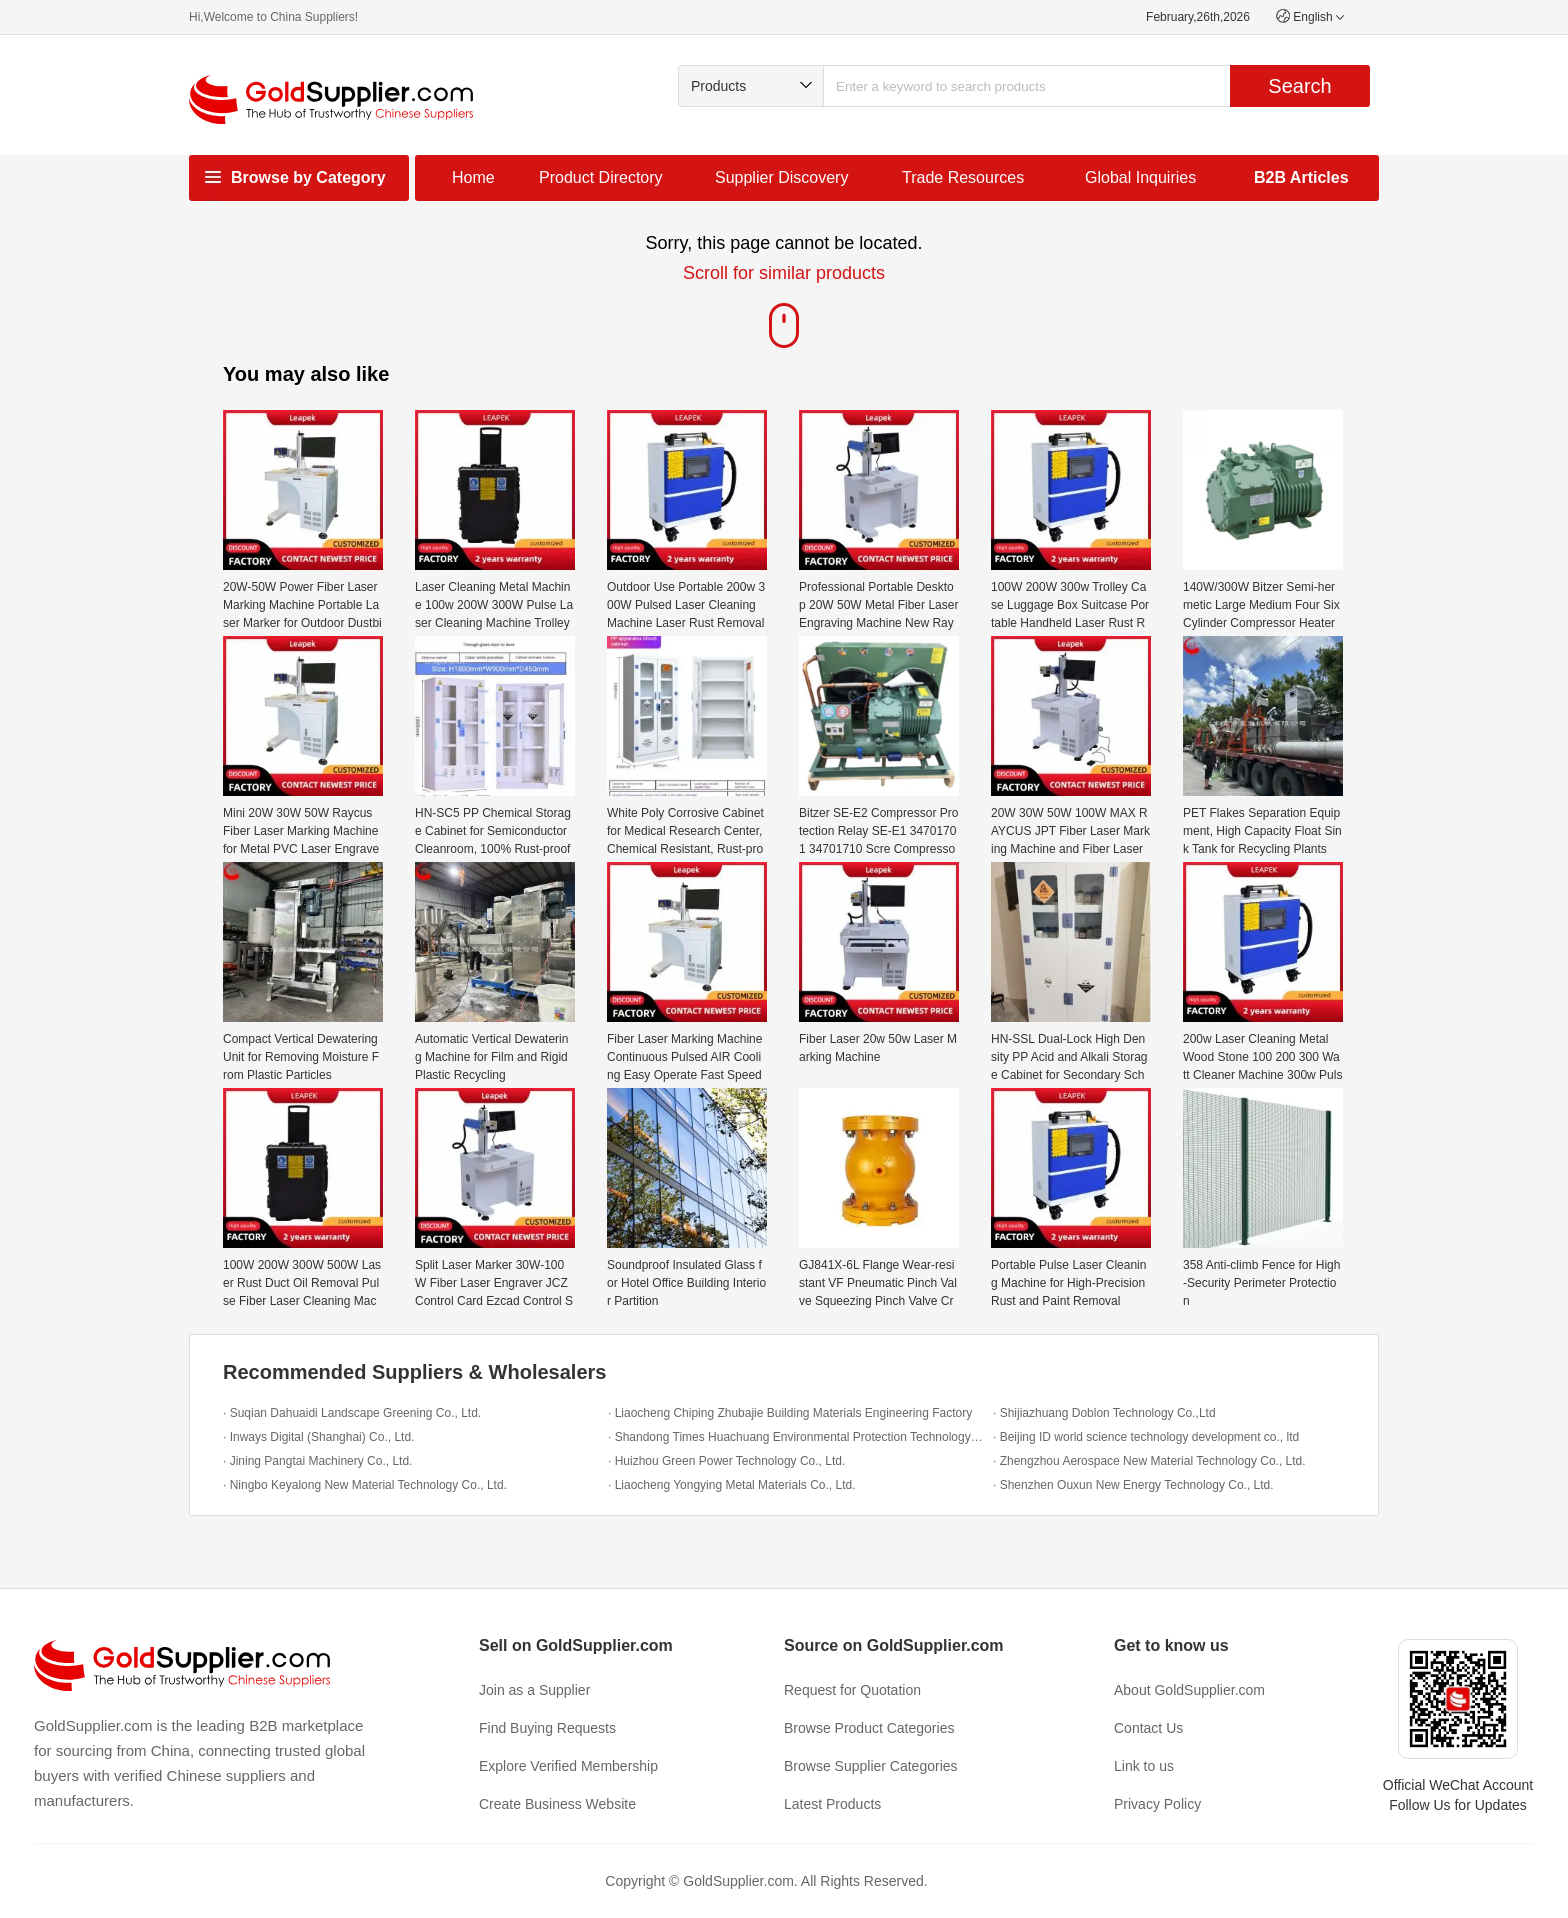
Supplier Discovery (781, 177)
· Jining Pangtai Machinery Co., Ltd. (317, 1461)
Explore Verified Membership (568, 1766)
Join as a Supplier (534, 1690)
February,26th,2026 (1198, 17)
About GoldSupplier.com (1189, 1690)
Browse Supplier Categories (871, 1766)
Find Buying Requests (547, 1728)
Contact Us (1148, 1728)
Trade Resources (963, 177)
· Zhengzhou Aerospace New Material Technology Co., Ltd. (1149, 1461)
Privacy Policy (1157, 1804)
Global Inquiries (1140, 177)
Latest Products (832, 1804)
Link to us (1144, 1766)
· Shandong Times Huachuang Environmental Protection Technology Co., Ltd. (795, 1437)
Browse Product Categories (869, 1728)
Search (1299, 86)
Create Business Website (557, 1804)
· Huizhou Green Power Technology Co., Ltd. (726, 1461)
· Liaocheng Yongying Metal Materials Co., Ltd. (732, 1485)
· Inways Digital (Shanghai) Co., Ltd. (318, 1437)
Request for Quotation (852, 1690)
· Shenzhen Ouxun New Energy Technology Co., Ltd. (1133, 1485)
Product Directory (601, 177)
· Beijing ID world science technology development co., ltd (1146, 1437)
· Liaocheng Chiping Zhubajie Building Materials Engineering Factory (790, 1413)
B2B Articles (1301, 177)
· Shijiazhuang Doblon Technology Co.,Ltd (1104, 1413)
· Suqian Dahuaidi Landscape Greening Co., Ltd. (352, 1413)
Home (473, 177)
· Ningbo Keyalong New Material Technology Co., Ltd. (365, 1485)
